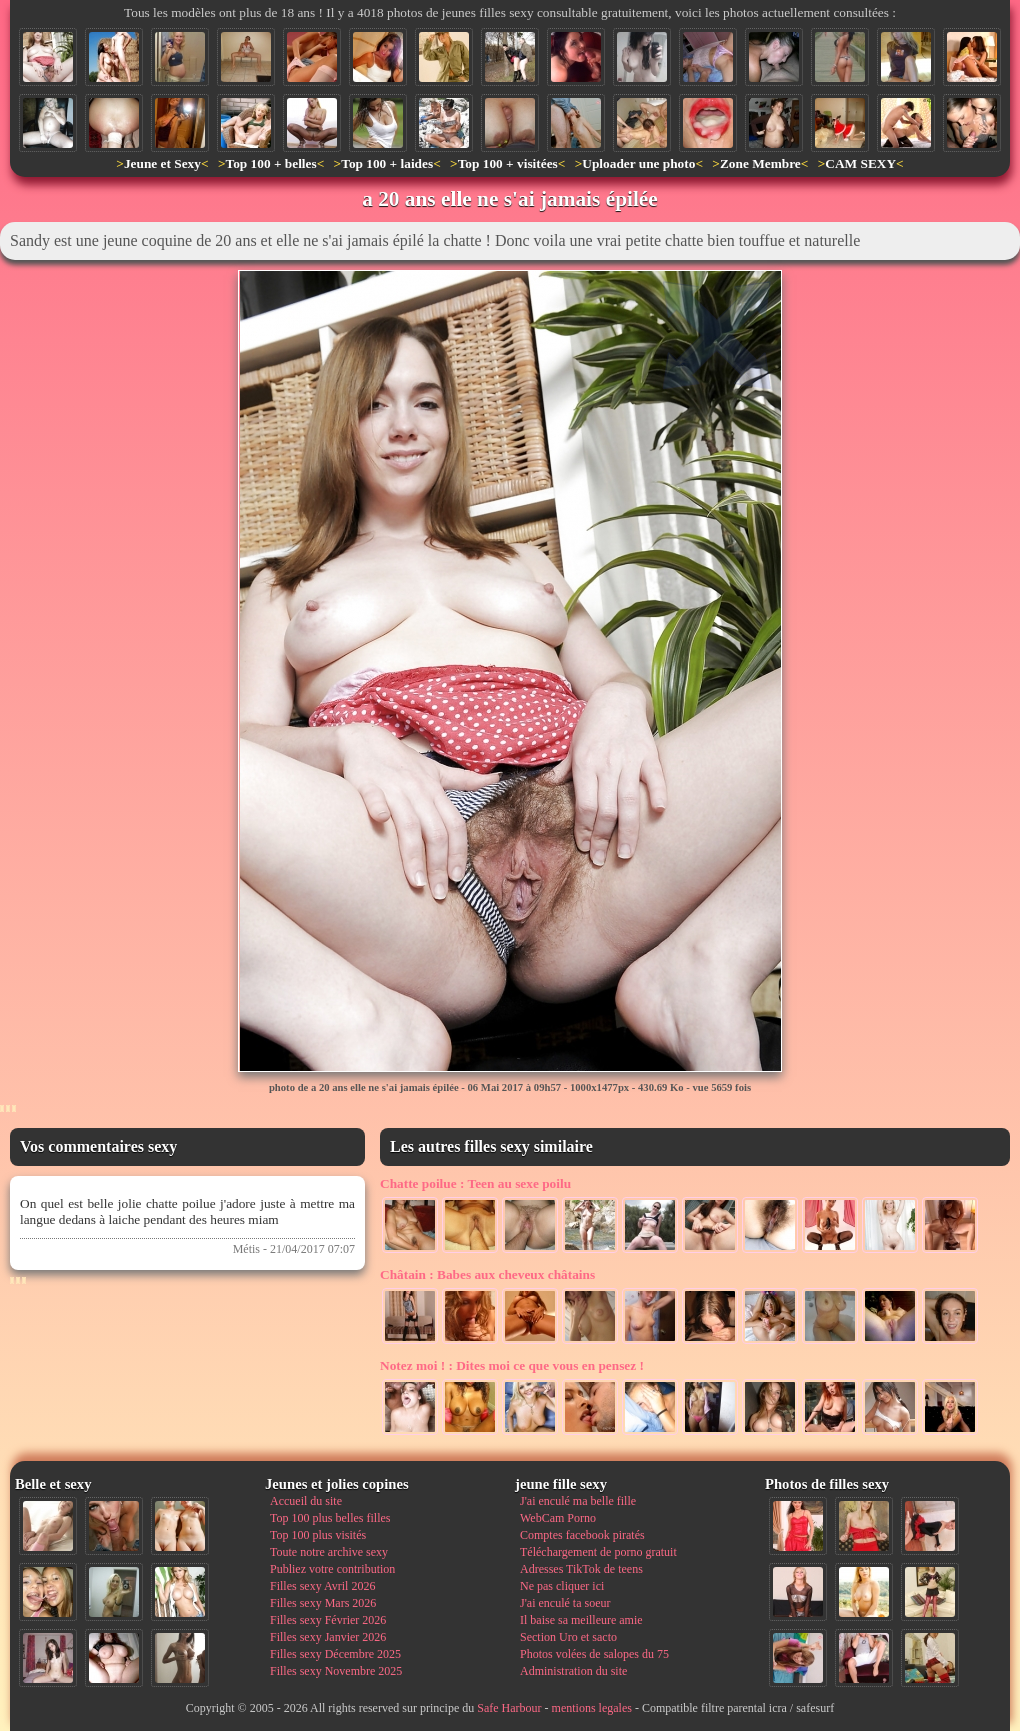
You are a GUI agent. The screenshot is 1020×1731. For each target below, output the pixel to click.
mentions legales (592, 1708)
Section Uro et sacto (568, 1637)
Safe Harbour (509, 1708)
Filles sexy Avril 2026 (322, 1586)
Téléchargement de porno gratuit (598, 1552)
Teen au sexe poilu (475, 1183)
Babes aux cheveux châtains (487, 1274)
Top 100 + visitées (508, 163)
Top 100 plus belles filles (330, 1518)
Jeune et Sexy (162, 163)
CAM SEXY (860, 163)
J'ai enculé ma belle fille (578, 1501)
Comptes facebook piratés (582, 1535)
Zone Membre (760, 163)
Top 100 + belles (270, 163)
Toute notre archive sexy (329, 1552)
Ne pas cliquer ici (562, 1586)
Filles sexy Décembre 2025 (335, 1654)
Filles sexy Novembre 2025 (336, 1671)
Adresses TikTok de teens (581, 1569)
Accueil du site (306, 1501)
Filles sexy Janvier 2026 (328, 1637)
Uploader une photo (638, 163)
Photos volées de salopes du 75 (594, 1654)
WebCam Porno (558, 1518)
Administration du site (573, 1671)
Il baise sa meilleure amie (581, 1620)
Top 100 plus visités (318, 1535)
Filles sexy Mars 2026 (323, 1603)
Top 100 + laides (387, 163)
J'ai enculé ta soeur (565, 1603)
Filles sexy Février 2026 (328, 1620)
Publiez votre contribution (332, 1569)
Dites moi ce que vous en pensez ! (512, 1365)
